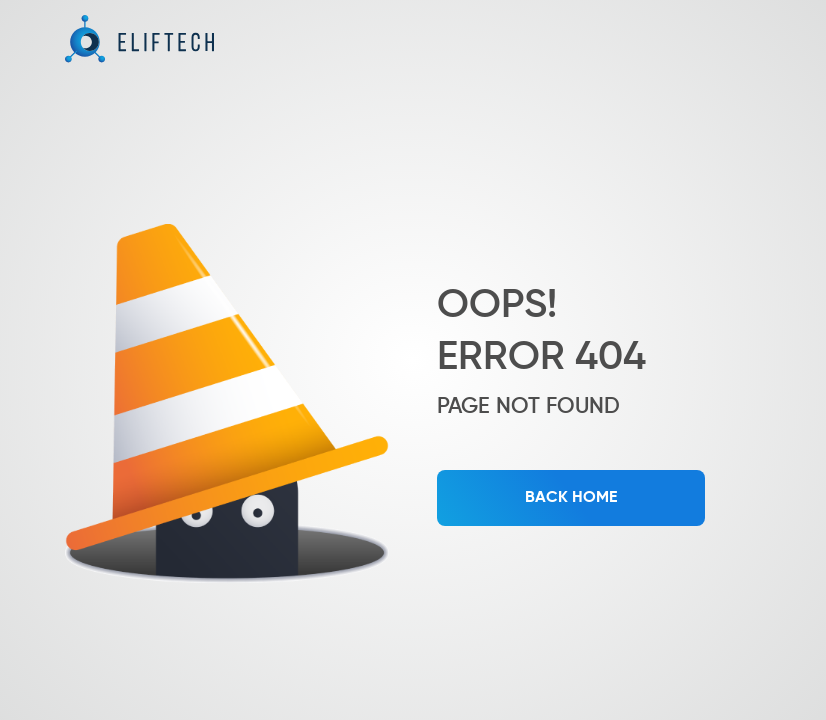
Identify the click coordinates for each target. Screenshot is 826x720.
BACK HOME (571, 498)
